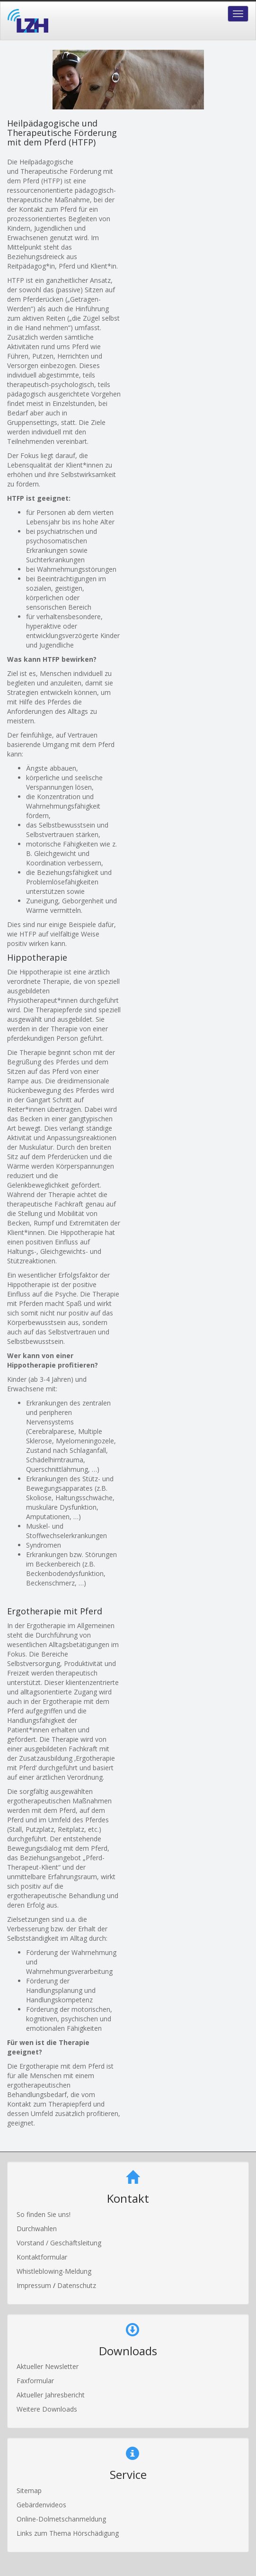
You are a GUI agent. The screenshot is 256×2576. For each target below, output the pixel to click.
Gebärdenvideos (41, 2504)
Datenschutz (76, 2285)
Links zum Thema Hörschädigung (68, 2533)
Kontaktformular (42, 2256)
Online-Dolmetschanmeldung (61, 2518)
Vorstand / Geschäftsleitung (59, 2242)
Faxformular (35, 2380)
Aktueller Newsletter (48, 2366)
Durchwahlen (37, 2228)
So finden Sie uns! (44, 2214)
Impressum (35, 2285)
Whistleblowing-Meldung (54, 2271)
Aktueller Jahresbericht (51, 2394)
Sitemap (29, 2490)
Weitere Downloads (47, 2409)
